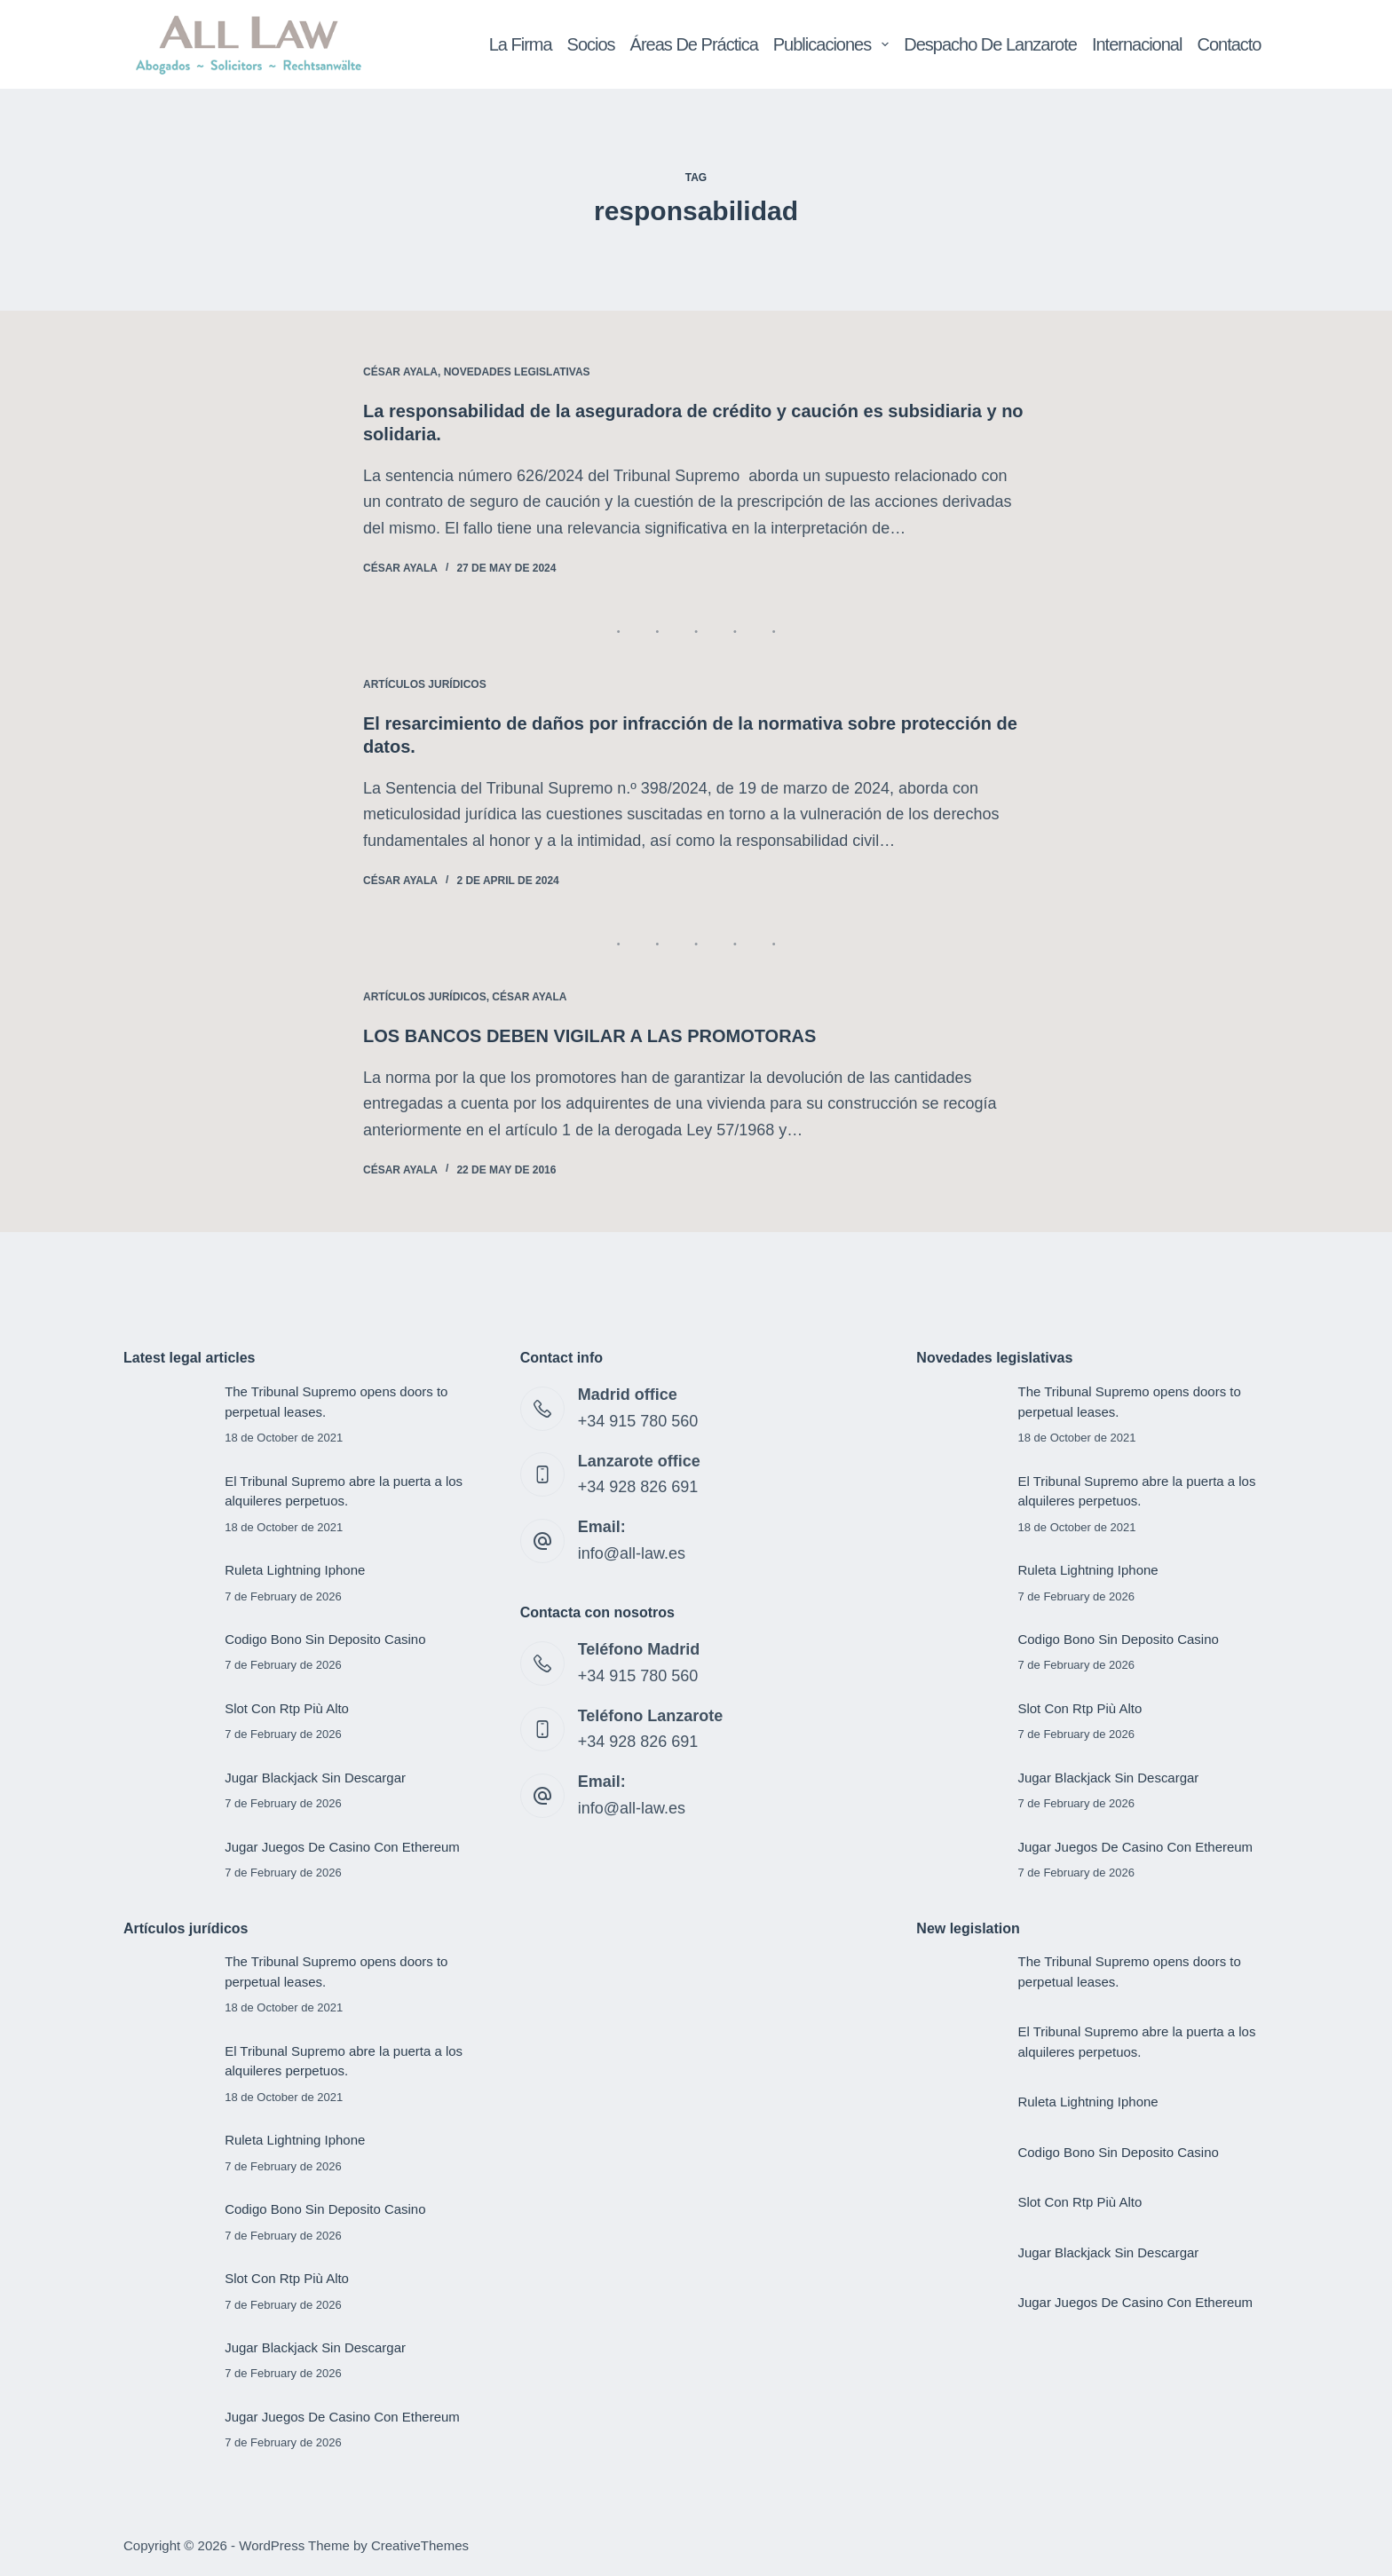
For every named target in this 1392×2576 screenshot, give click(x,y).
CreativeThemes (420, 2545)
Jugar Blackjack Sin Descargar (315, 1777)
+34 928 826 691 (638, 1487)
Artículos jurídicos (424, 684)
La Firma (520, 44)
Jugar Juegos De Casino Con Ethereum (342, 1846)
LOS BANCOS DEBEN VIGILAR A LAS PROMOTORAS (589, 1036)
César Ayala (400, 372)
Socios (591, 44)
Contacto (1229, 44)
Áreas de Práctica (694, 44)
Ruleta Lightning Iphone (295, 1569)
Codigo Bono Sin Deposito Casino (325, 1639)
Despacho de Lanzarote (990, 44)
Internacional (1137, 44)
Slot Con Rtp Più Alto (287, 1708)
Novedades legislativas (517, 372)
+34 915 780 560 (638, 1421)
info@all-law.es (631, 1553)
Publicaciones (834, 44)
